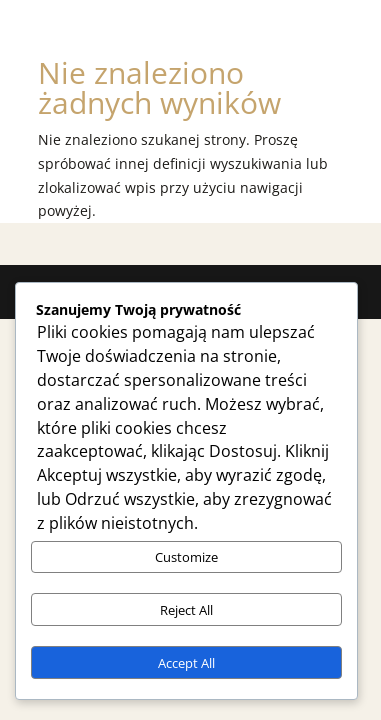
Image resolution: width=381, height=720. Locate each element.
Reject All (186, 610)
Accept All (186, 663)
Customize (186, 557)
